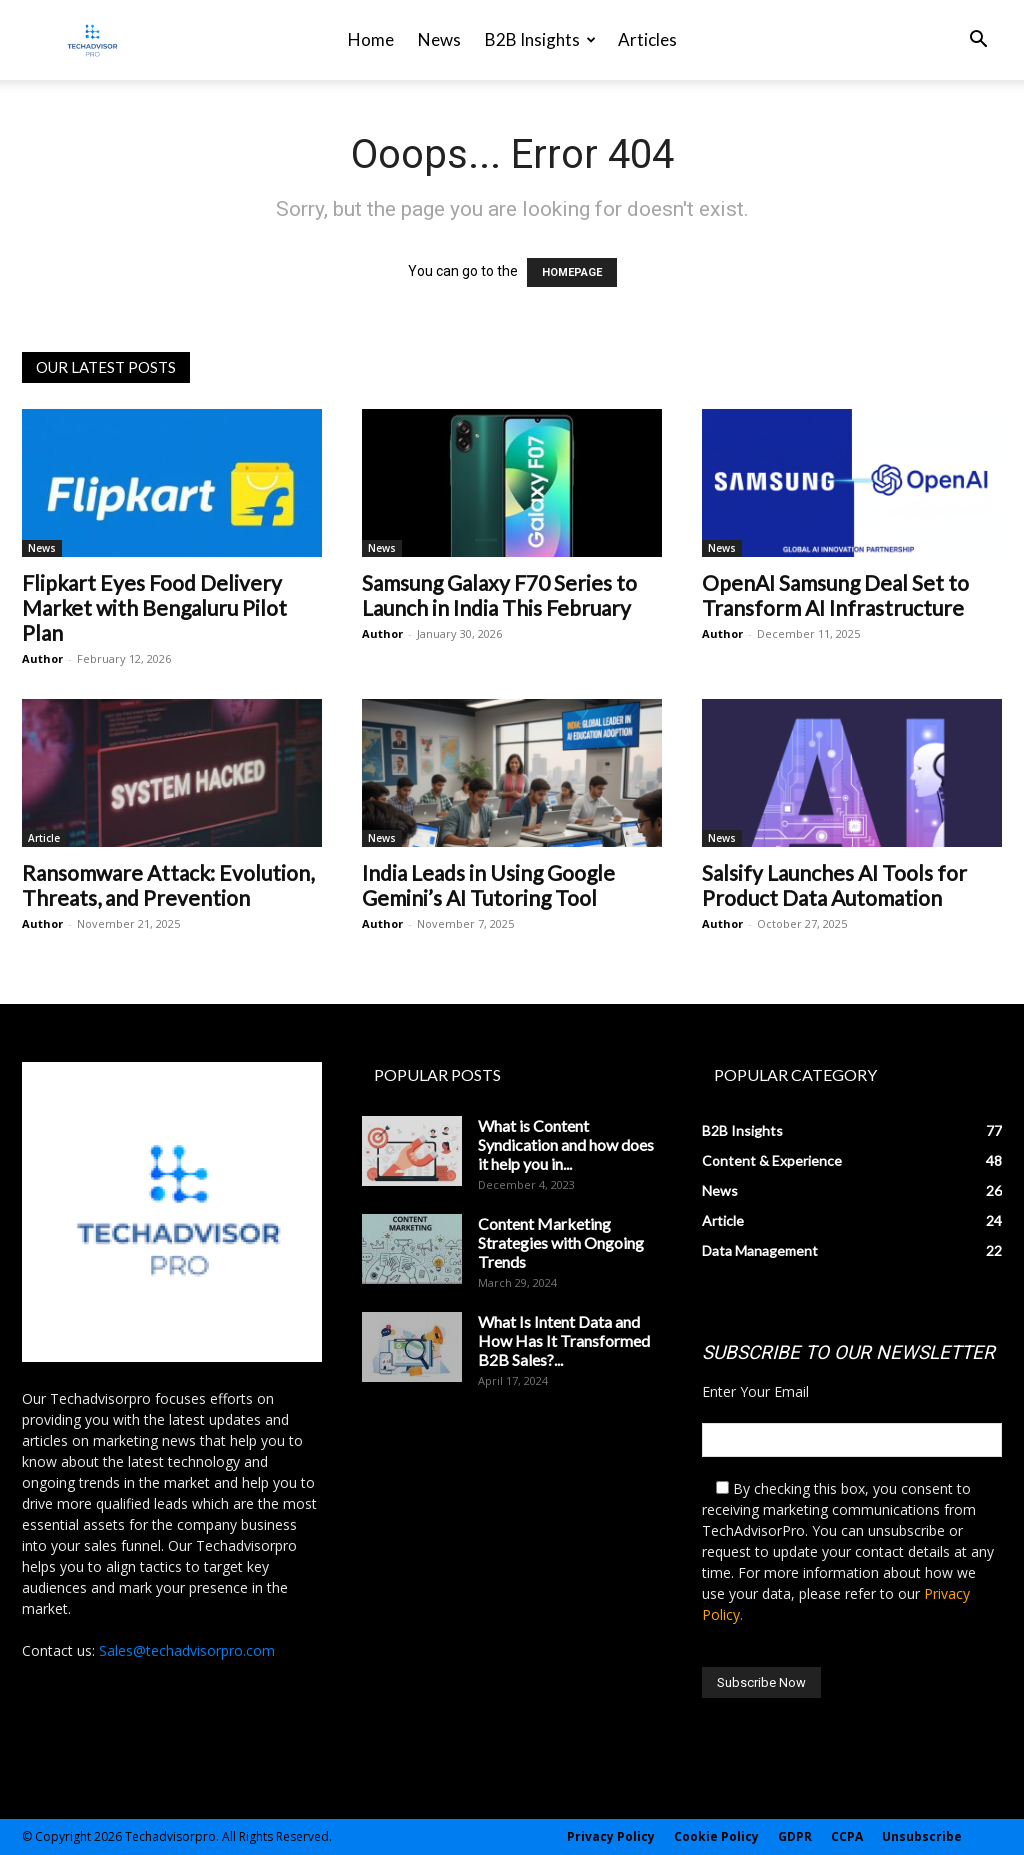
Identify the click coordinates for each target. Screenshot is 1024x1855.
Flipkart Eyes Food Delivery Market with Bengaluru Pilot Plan (154, 607)
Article (44, 838)
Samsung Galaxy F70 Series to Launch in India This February (499, 595)
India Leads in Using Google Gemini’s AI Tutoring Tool (488, 885)
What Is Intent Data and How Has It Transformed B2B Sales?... (564, 1340)
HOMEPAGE (572, 272)
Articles (647, 39)
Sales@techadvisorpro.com (187, 1650)
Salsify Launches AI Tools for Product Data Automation (834, 885)
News (439, 39)
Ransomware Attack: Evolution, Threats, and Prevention (168, 885)
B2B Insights (540, 39)
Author (42, 658)
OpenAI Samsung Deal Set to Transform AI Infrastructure (835, 595)
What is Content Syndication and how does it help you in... (566, 1144)
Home (371, 39)
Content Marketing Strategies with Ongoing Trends (561, 1242)
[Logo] (92, 40)
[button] (978, 41)
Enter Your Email (755, 1391)
